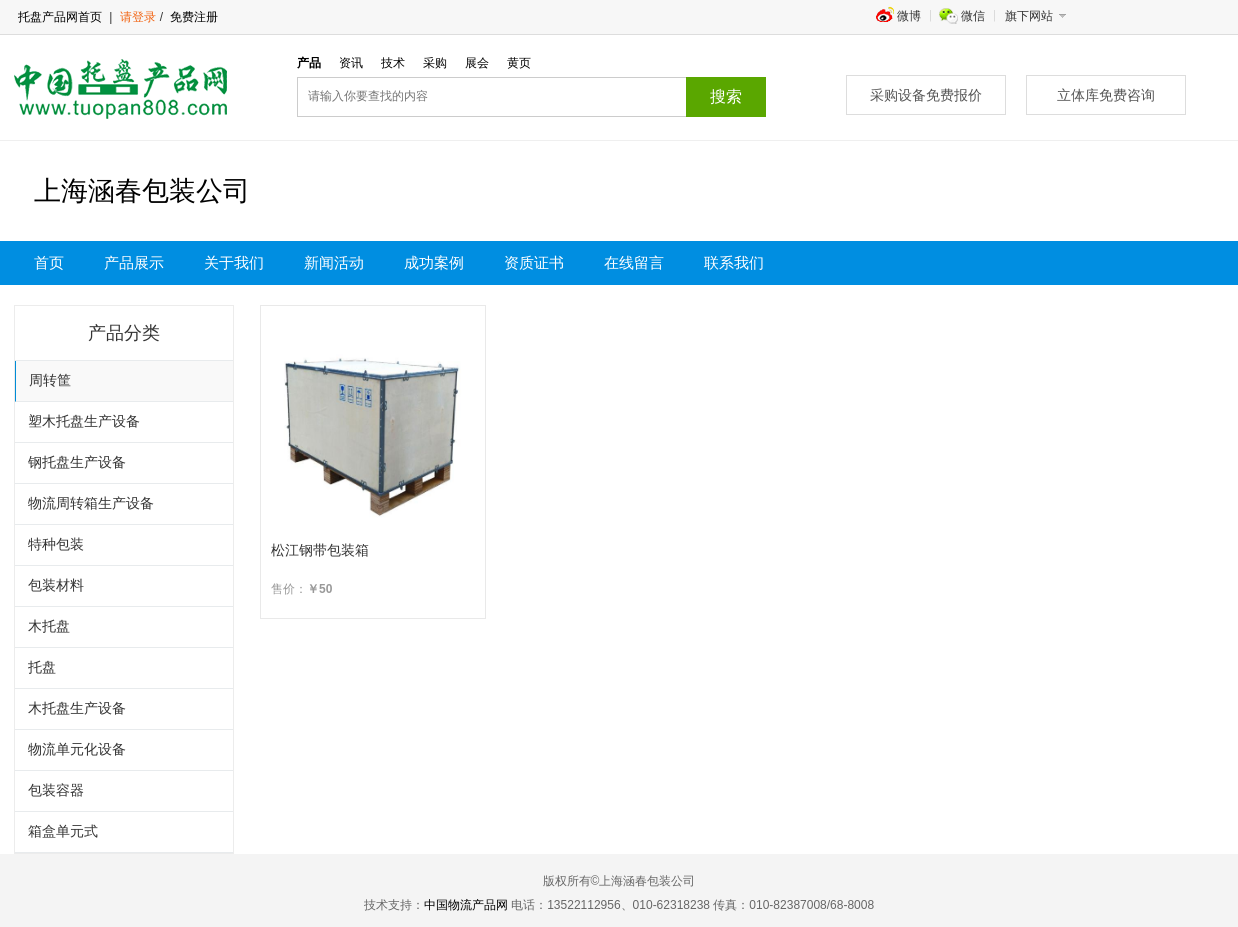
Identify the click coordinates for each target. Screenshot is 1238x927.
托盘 (42, 667)
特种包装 (56, 544)
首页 (49, 263)
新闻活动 (334, 263)
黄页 (519, 63)
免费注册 (192, 17)
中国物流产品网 (466, 905)
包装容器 (56, 790)
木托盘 (49, 626)
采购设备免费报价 (926, 95)
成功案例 (434, 263)
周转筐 (50, 380)
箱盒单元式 (63, 831)
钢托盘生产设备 (77, 462)
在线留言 (634, 263)
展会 (477, 63)
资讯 (351, 63)
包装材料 (56, 585)
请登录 (138, 17)
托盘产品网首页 (60, 17)
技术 (393, 63)
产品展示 (134, 263)
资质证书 (534, 263)
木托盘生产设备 (77, 708)
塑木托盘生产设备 (84, 421)
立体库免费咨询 (1106, 95)
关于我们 (234, 263)
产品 (309, 63)
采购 (435, 63)
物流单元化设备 (77, 749)
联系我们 (734, 263)
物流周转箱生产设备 (91, 503)
